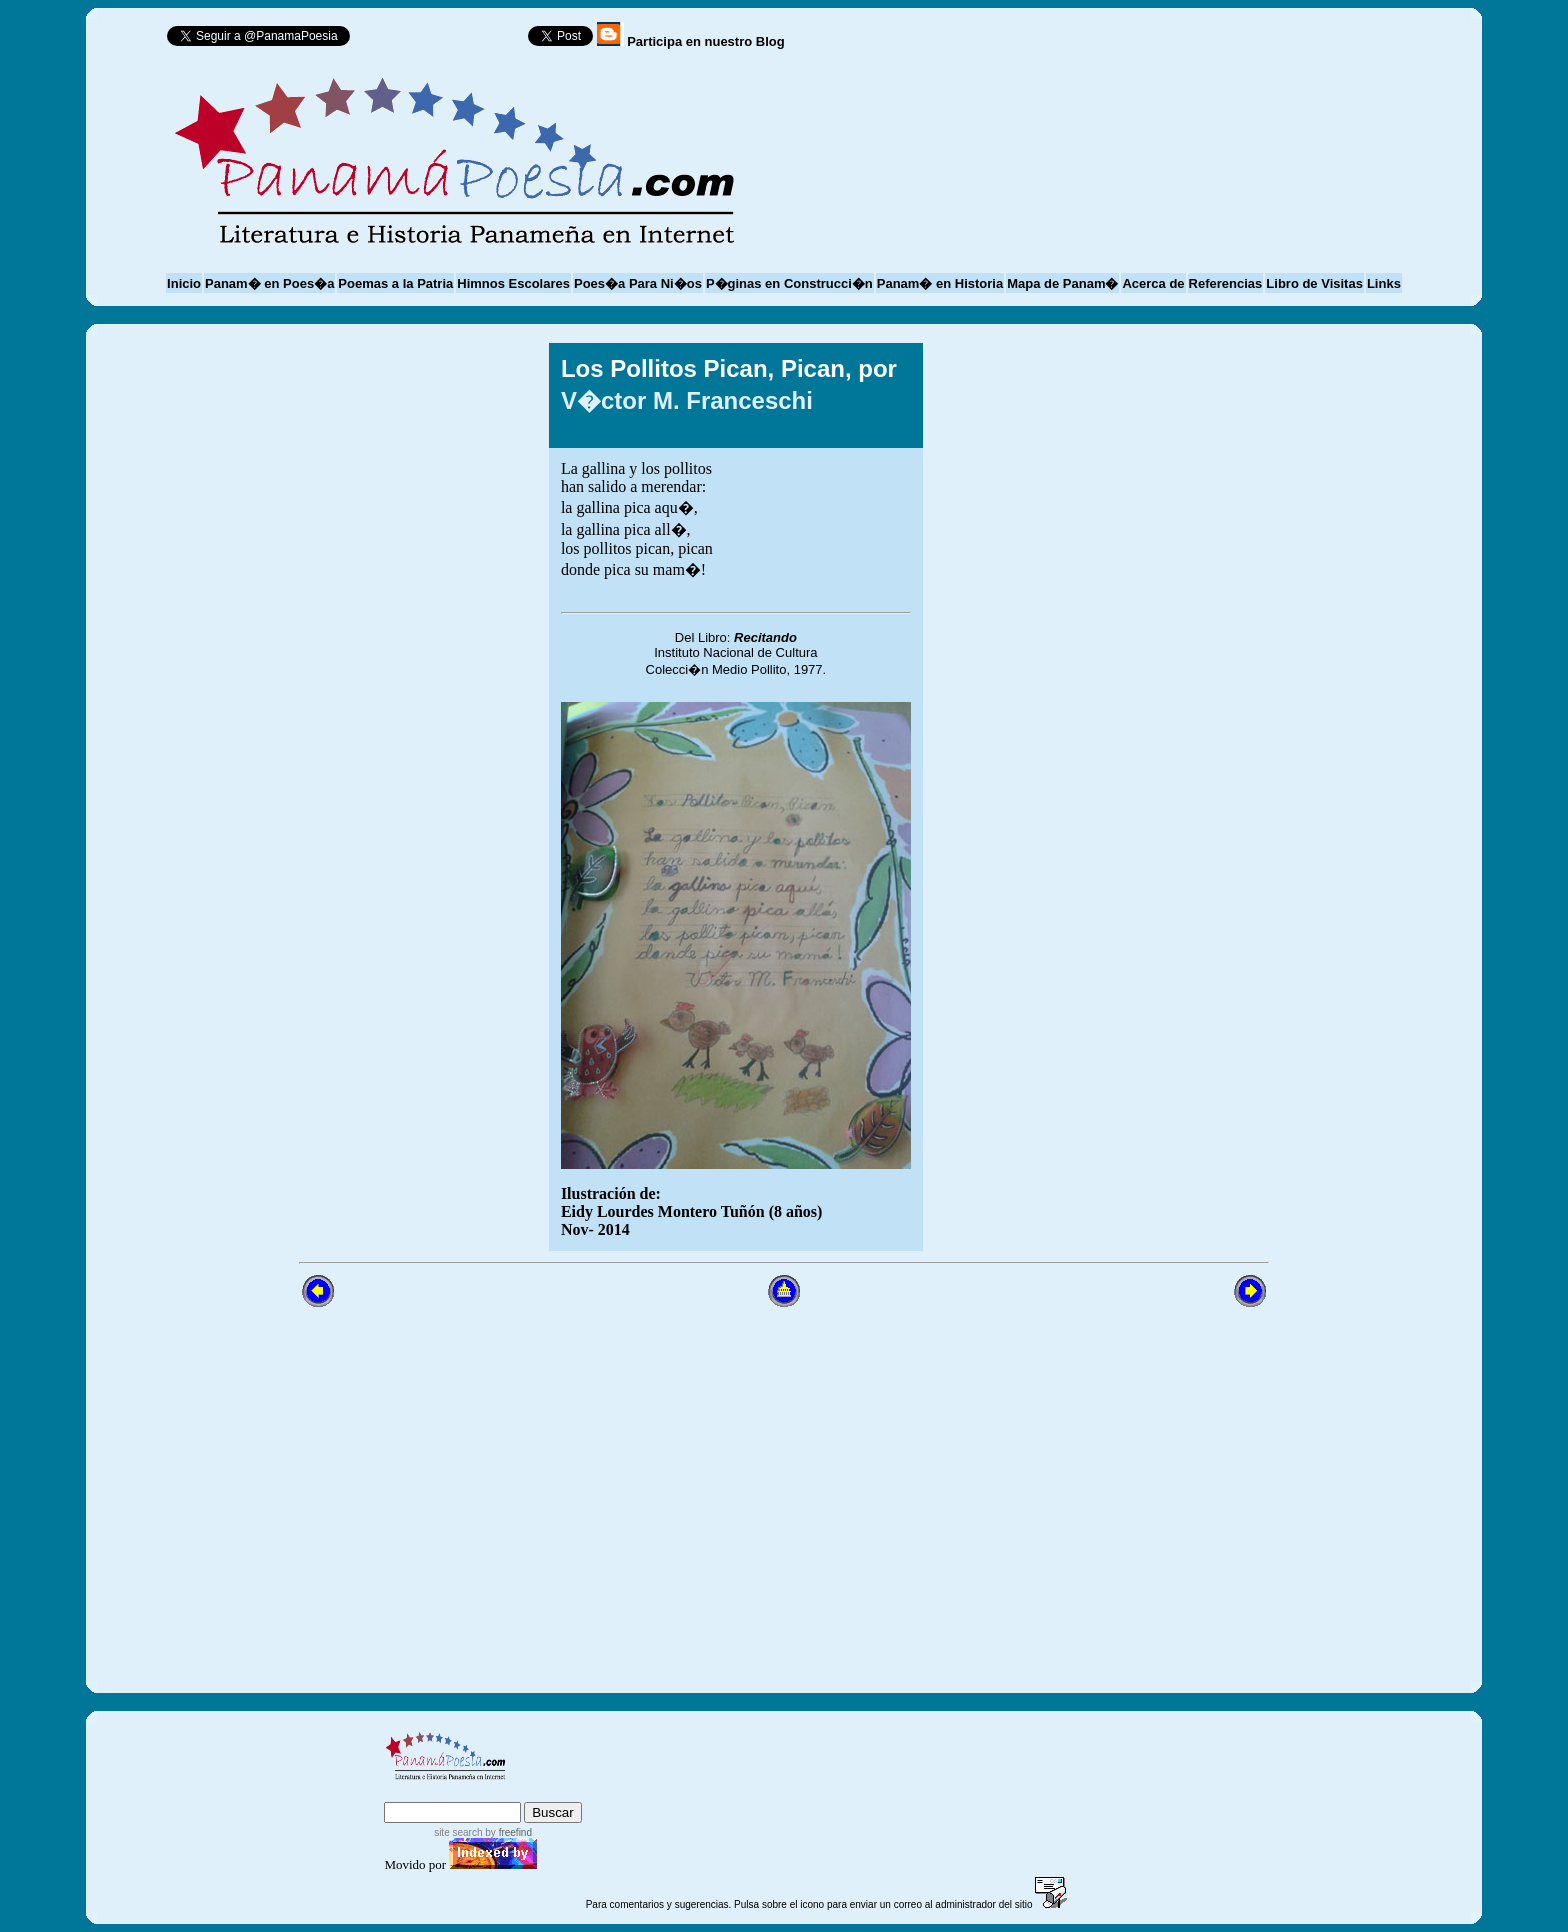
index (406, 1792)
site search (458, 1832)
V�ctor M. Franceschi (687, 400)
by (507, 1832)
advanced (549, 1792)
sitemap (466, 1792)
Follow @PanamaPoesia (445, 40)
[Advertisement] (1107, 797)
